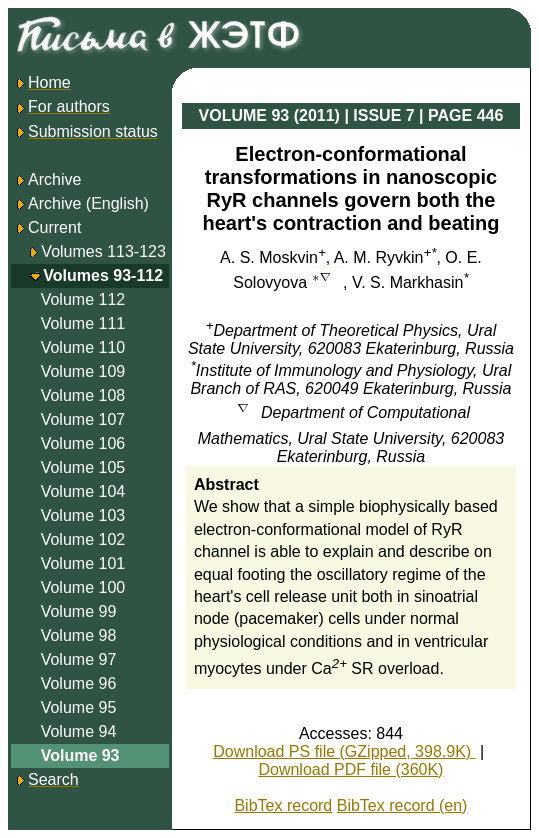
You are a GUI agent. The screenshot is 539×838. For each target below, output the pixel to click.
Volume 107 (83, 419)
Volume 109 (83, 371)
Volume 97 (79, 659)
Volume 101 (83, 563)
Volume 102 (83, 539)
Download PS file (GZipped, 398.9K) (344, 751)
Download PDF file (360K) (350, 769)
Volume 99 (79, 611)
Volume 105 (83, 467)
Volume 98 (79, 635)
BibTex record (283, 805)
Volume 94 (79, 731)
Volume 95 (79, 707)
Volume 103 (83, 515)
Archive (47, 179)
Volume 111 (83, 323)
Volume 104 (83, 491)
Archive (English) (81, 203)
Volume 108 (83, 395)
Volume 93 (80, 755)
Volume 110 (83, 347)
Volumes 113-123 (103, 251)
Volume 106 (83, 443)
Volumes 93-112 (103, 275)
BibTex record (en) (402, 805)
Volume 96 (79, 683)
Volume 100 (83, 587)
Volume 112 (83, 299)
